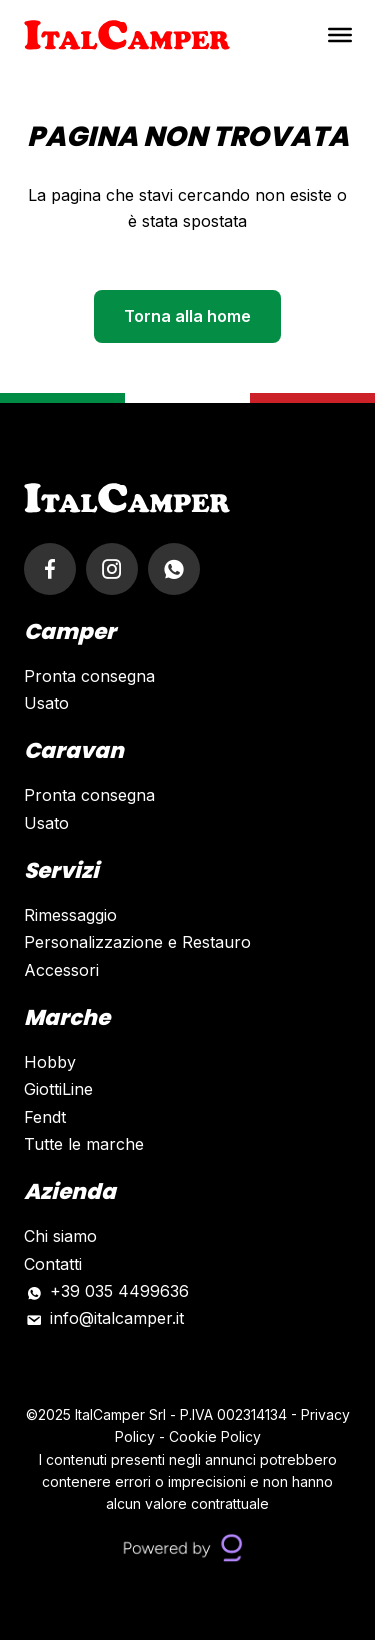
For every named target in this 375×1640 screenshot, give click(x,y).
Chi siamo (60, 1236)
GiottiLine (58, 1089)
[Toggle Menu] (340, 35)
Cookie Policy (215, 1436)
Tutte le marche (84, 1144)
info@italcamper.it (117, 1318)
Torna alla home (187, 316)
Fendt (45, 1117)
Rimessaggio (70, 915)
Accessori (61, 970)
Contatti (53, 1264)
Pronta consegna (89, 676)
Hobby (50, 1062)
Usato (46, 703)
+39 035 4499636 (119, 1291)
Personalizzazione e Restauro (137, 942)
